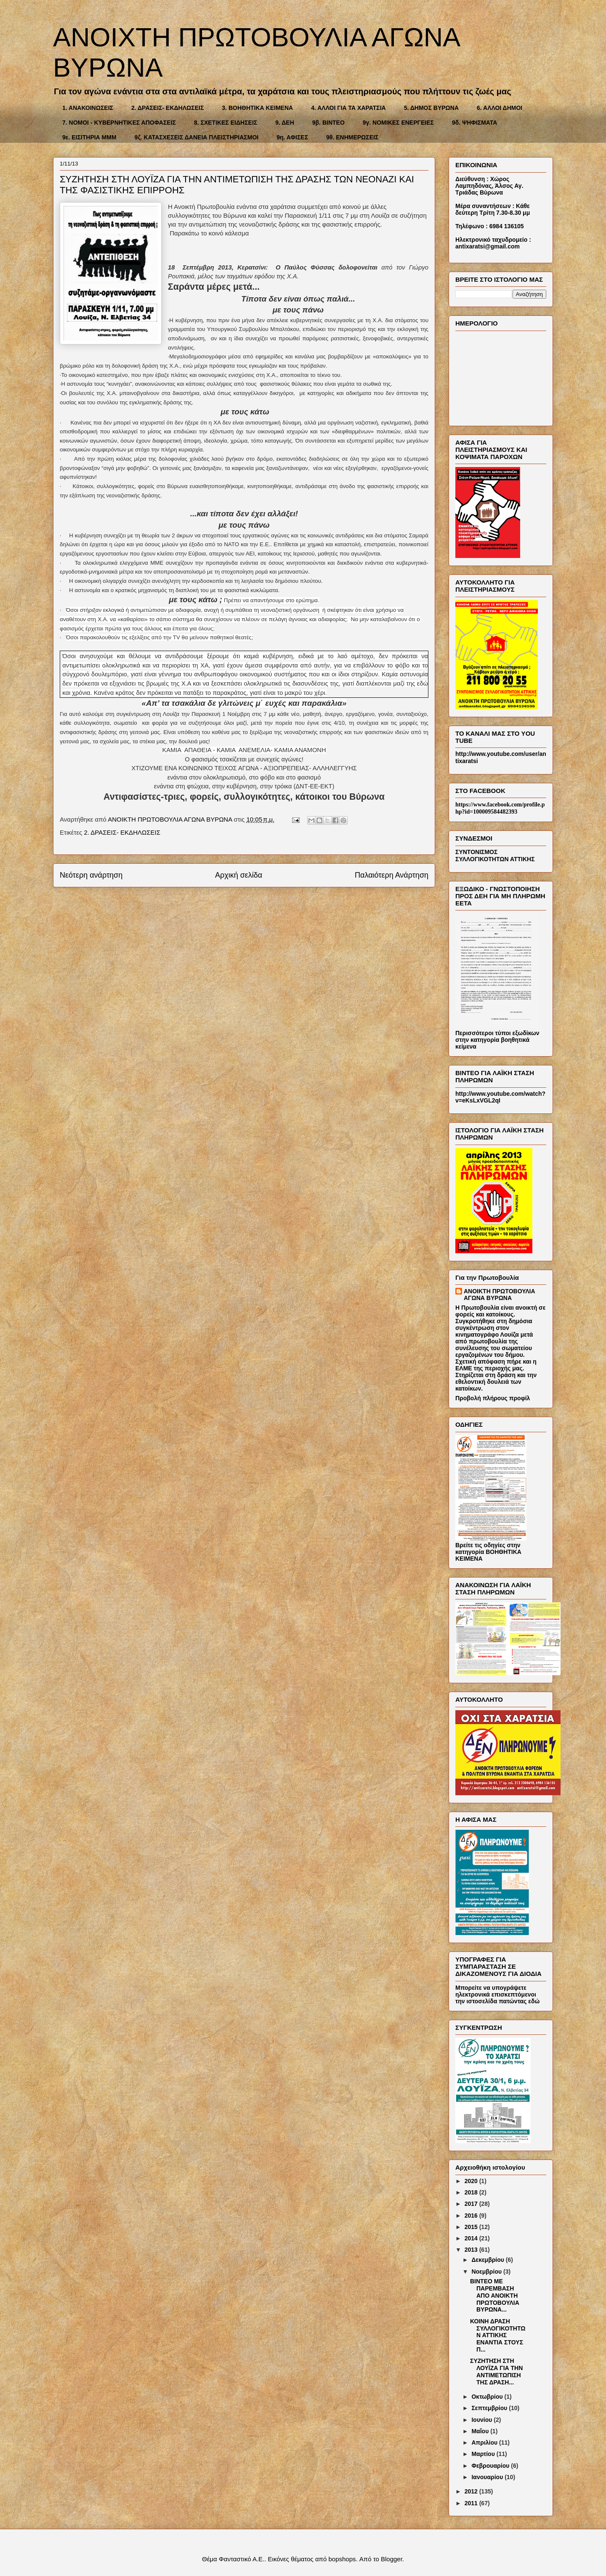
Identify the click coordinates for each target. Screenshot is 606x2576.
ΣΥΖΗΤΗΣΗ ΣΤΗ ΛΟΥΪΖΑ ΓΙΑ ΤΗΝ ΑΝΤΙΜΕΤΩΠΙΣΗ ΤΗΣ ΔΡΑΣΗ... (496, 2371)
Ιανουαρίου (488, 2477)
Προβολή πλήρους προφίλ (492, 1398)
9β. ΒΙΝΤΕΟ (328, 122)
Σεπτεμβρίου (490, 2408)
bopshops (342, 2559)
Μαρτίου (483, 2454)
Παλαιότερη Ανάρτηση (391, 875)
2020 (472, 2181)
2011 (472, 2503)
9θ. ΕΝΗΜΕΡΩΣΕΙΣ (352, 137)
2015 (472, 2227)
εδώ (534, 2001)
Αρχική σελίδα (238, 875)
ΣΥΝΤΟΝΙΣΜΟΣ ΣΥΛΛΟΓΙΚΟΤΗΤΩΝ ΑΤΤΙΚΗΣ (495, 855)
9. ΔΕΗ (284, 122)
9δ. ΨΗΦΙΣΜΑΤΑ (474, 122)
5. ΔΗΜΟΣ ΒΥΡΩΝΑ (431, 107)
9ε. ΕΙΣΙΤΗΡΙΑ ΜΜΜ (89, 137)
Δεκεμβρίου (488, 2259)
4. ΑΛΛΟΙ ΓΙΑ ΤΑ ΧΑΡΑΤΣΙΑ (348, 107)
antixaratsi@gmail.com (487, 246)
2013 (472, 2249)
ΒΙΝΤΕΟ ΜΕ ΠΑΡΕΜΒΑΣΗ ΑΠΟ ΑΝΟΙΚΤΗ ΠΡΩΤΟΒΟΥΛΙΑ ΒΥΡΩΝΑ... (494, 2295)
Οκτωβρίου (487, 2396)
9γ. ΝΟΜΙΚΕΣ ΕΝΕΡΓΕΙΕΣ (398, 122)
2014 (472, 2238)
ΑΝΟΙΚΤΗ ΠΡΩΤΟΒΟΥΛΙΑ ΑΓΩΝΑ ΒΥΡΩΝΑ (499, 1294)
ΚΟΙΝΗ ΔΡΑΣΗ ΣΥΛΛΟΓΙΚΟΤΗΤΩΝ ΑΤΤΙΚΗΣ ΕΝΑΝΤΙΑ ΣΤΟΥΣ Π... (498, 2335)
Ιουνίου (482, 2419)
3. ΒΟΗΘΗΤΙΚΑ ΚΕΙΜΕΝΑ (257, 107)
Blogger (391, 2559)
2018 (472, 2192)
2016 (472, 2215)
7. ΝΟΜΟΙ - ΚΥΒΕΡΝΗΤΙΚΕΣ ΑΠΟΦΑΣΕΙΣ (119, 122)
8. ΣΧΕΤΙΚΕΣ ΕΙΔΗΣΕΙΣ (225, 122)
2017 (472, 2203)
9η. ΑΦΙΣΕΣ (292, 137)
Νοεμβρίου (487, 2271)
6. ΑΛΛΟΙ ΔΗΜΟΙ (499, 107)
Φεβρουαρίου (491, 2465)
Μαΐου (480, 2431)
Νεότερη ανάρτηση (91, 875)
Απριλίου (485, 2442)
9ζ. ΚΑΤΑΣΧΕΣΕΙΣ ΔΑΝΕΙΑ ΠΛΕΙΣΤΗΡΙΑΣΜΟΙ (197, 137)
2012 (472, 2491)
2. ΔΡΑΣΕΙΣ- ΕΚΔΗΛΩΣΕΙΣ (167, 107)
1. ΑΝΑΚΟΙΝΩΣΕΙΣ (87, 107)
